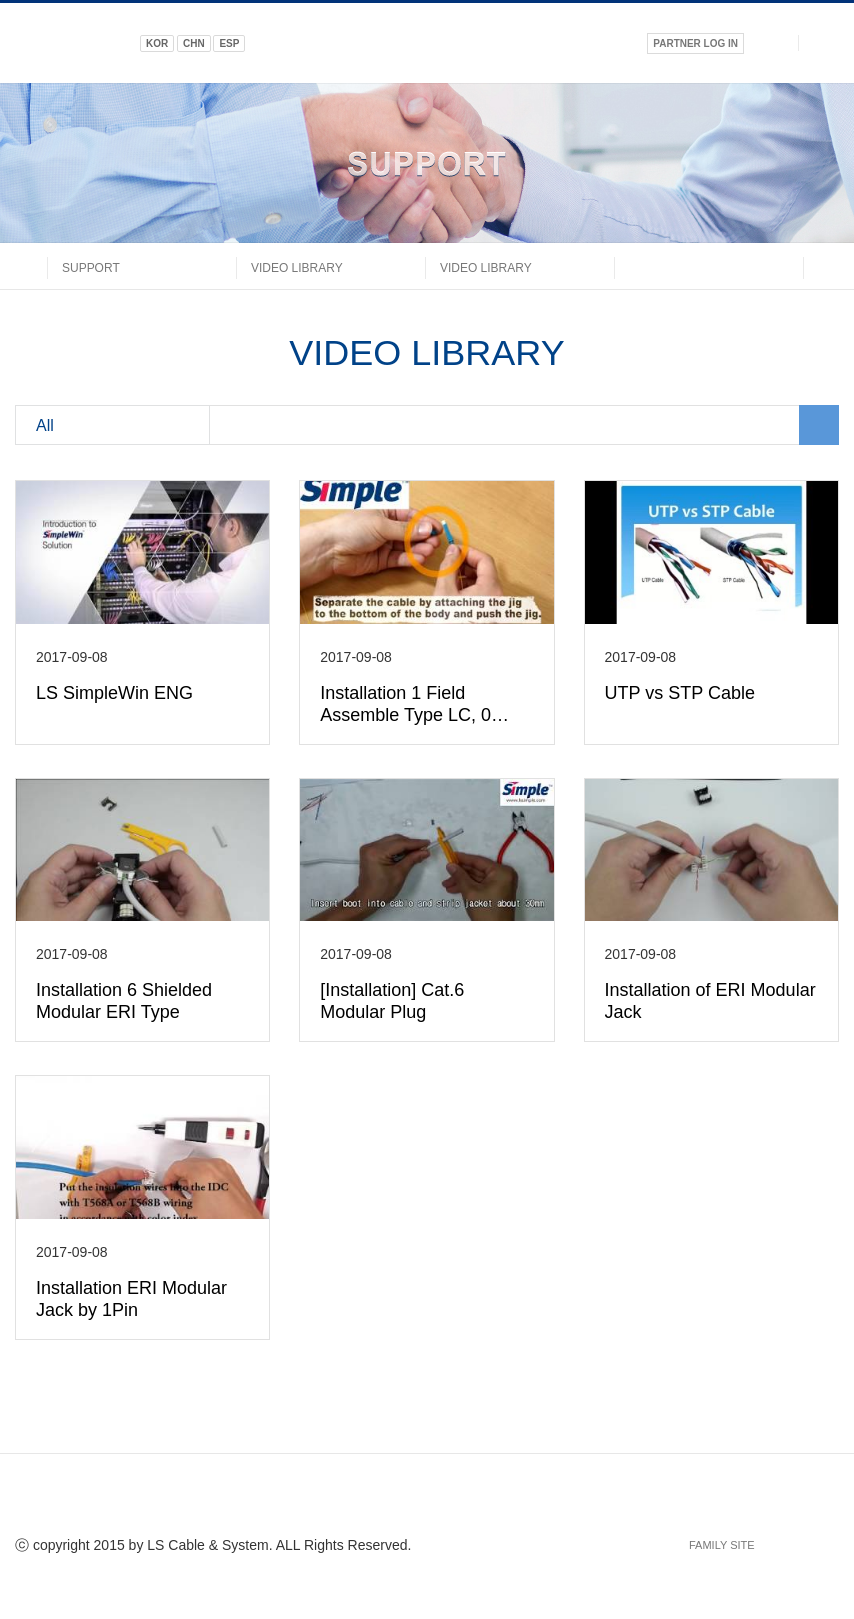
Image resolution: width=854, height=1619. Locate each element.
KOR (157, 43)
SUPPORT (91, 268)
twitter (391, 1500)
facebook (355, 1500)
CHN (194, 43)
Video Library (297, 268)
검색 (771, 42)
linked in (427, 1500)
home (31, 266)
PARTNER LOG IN (695, 43)
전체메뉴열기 (826, 42)
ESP (229, 43)
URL (499, 1500)
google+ (463, 1500)
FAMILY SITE (722, 1545)
